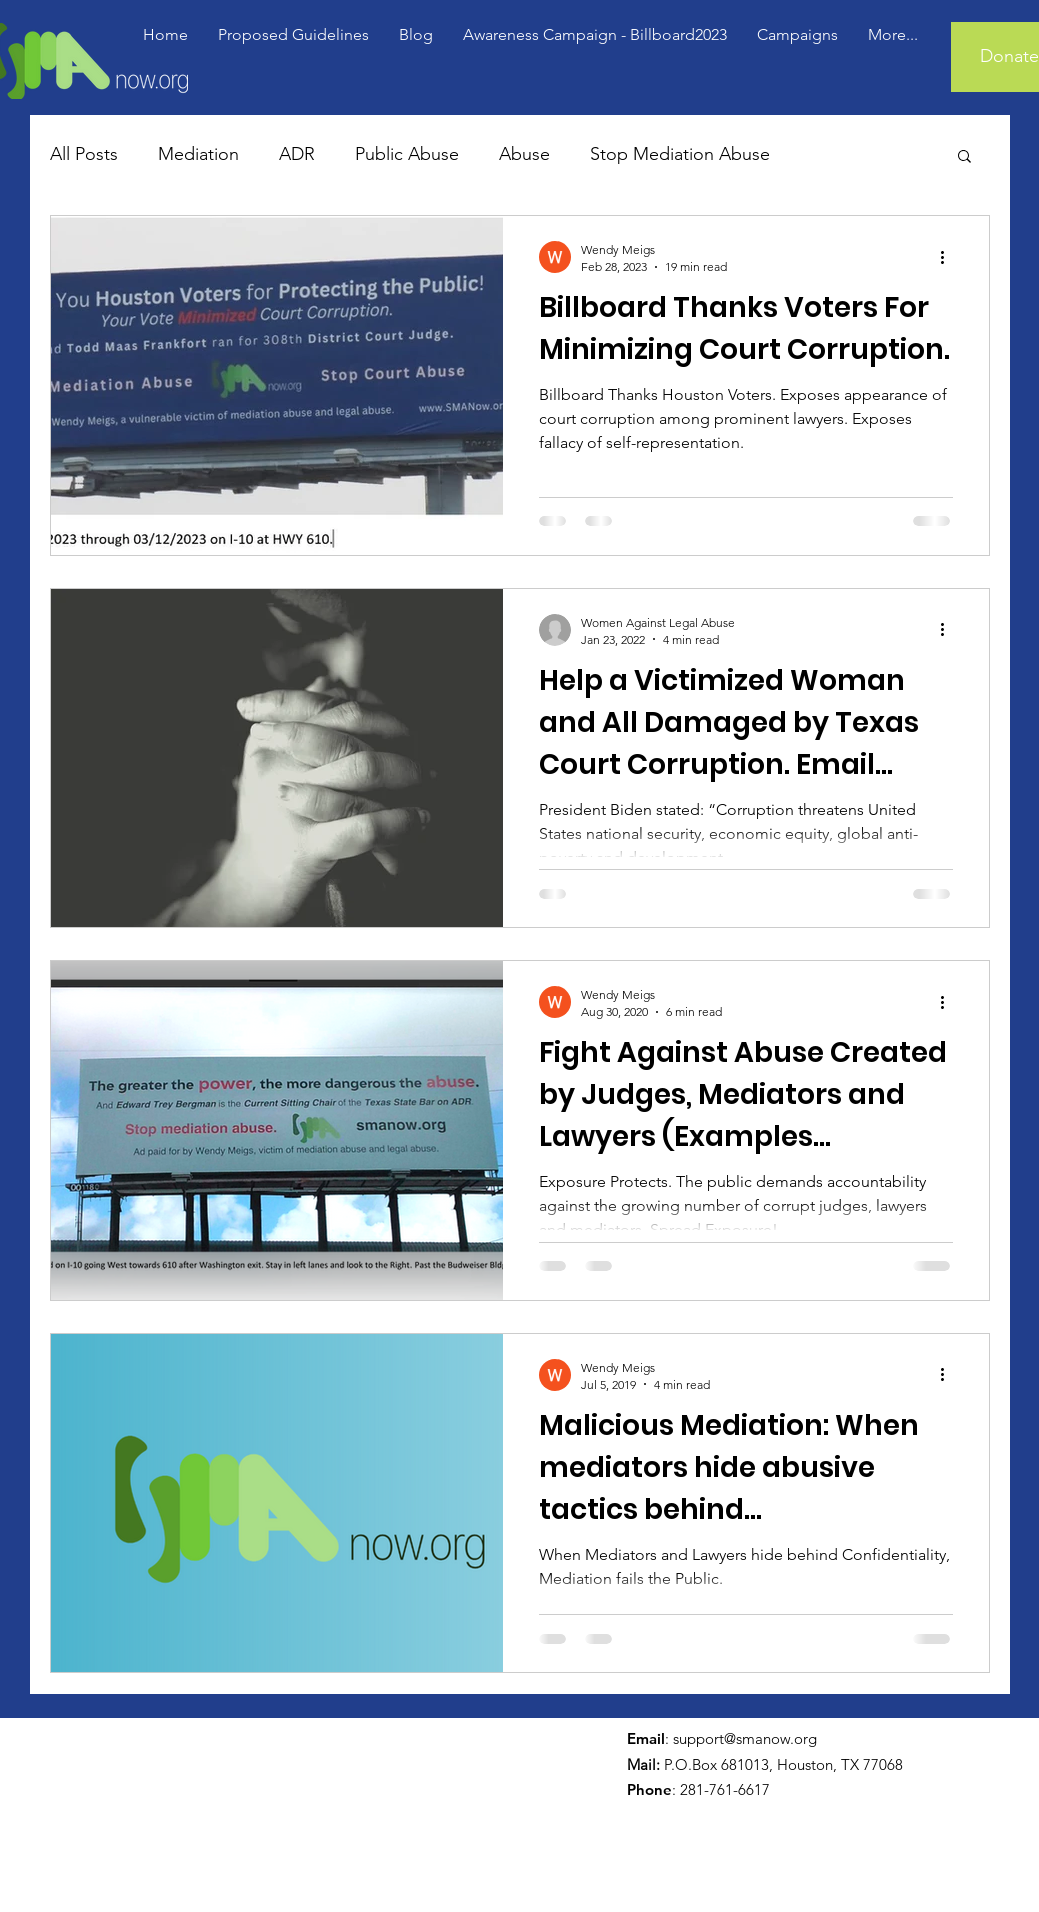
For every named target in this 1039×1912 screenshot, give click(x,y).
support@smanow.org (745, 1738)
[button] (964, 157)
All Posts (84, 154)
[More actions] (950, 257)
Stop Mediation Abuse (680, 154)
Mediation (198, 154)
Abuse (524, 154)
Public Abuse (407, 154)
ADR (297, 154)
